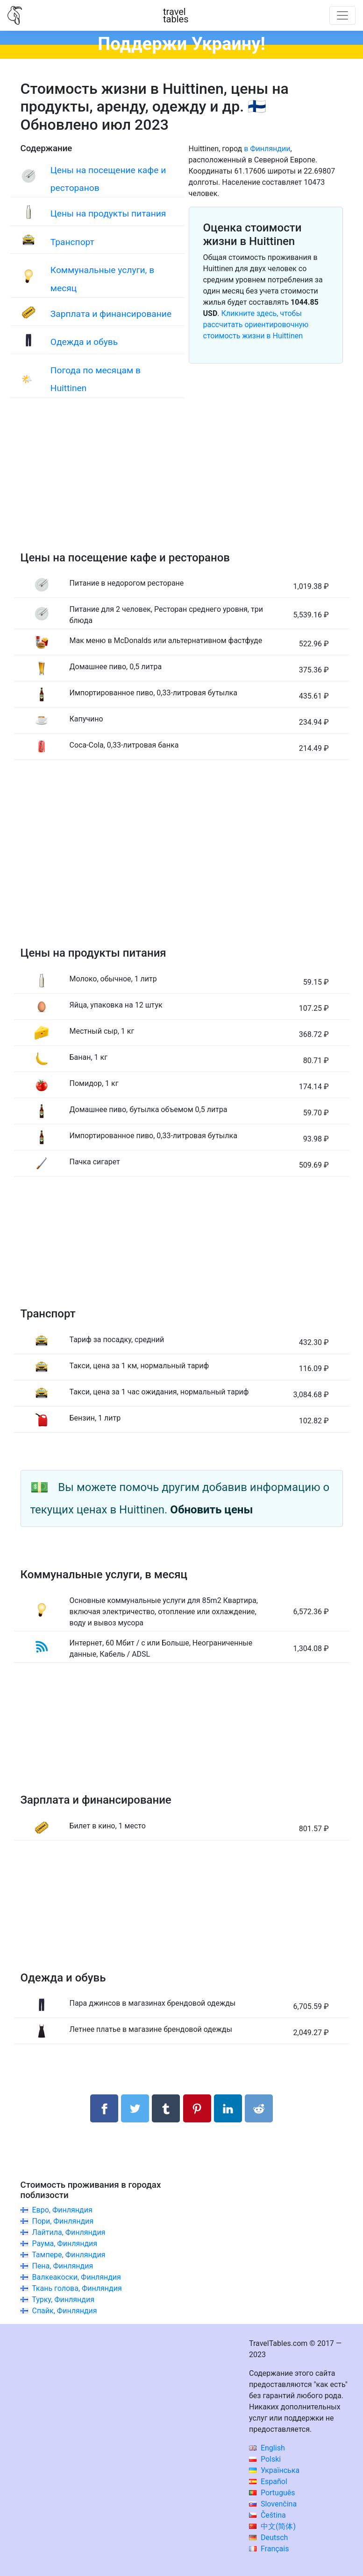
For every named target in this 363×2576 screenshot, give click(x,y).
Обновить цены (211, 1509)
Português (272, 2492)
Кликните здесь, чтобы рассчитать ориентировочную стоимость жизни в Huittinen (256, 324)
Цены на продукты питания (108, 213)
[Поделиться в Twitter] (135, 2108)
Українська (274, 2470)
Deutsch (268, 2537)
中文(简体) (272, 2526)
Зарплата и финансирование (110, 313)
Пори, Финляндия (62, 2221)
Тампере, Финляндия (68, 2254)
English (267, 2447)
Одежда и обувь (84, 341)
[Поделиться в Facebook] (104, 2108)
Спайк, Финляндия (64, 2310)
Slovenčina (273, 2503)
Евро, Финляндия (62, 2209)
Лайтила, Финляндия (68, 2232)
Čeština (267, 2515)
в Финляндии (267, 148)
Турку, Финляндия (63, 2299)
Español (268, 2481)
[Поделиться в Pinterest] (197, 2108)
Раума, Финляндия (64, 2243)
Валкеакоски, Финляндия (76, 2277)
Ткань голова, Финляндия (77, 2288)
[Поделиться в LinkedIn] (228, 2108)
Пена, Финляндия (62, 2265)
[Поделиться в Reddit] (259, 2108)
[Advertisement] (182, 483)
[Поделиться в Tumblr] (166, 2108)
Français (269, 2548)
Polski (265, 2459)
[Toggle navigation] (342, 15)
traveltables (175, 15)
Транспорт (72, 242)
